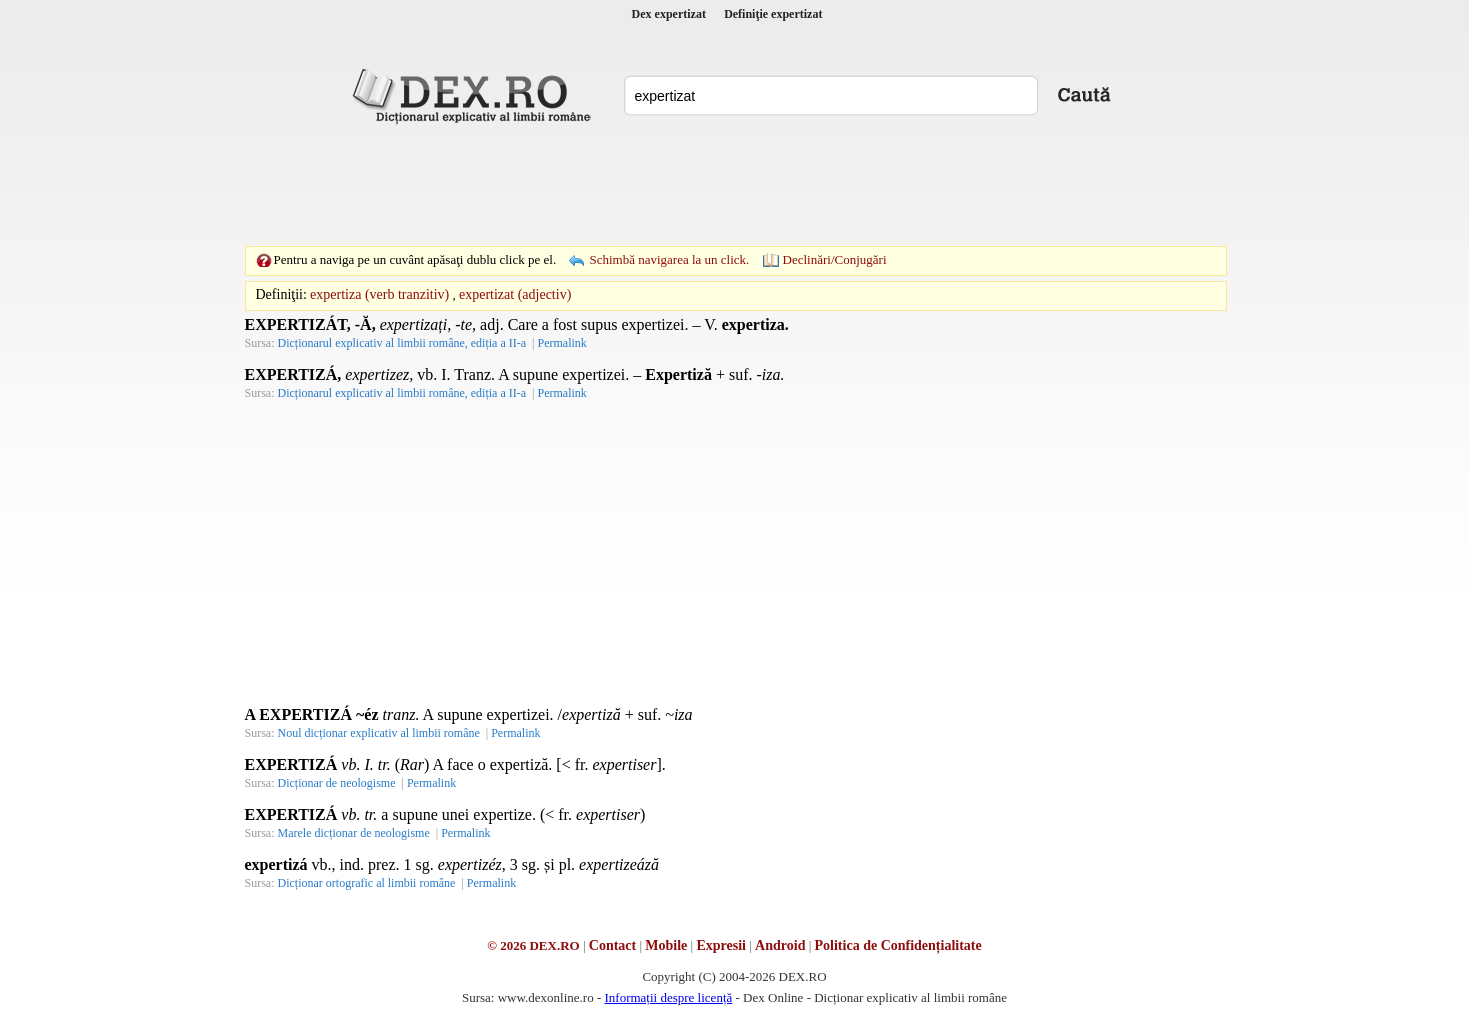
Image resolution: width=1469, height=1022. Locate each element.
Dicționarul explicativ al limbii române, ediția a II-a (402, 343)
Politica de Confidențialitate (898, 945)
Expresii (721, 945)
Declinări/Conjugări (835, 259)
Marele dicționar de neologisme (354, 833)
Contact (612, 945)
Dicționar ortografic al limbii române (367, 883)
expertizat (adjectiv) (515, 294)
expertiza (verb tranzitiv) (379, 294)
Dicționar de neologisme (337, 783)
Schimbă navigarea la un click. (669, 259)
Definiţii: (281, 294)
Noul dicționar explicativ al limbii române (379, 733)
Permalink (561, 343)
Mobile (666, 945)
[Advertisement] (735, 185)
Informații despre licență (668, 997)
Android (780, 945)
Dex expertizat (669, 14)
